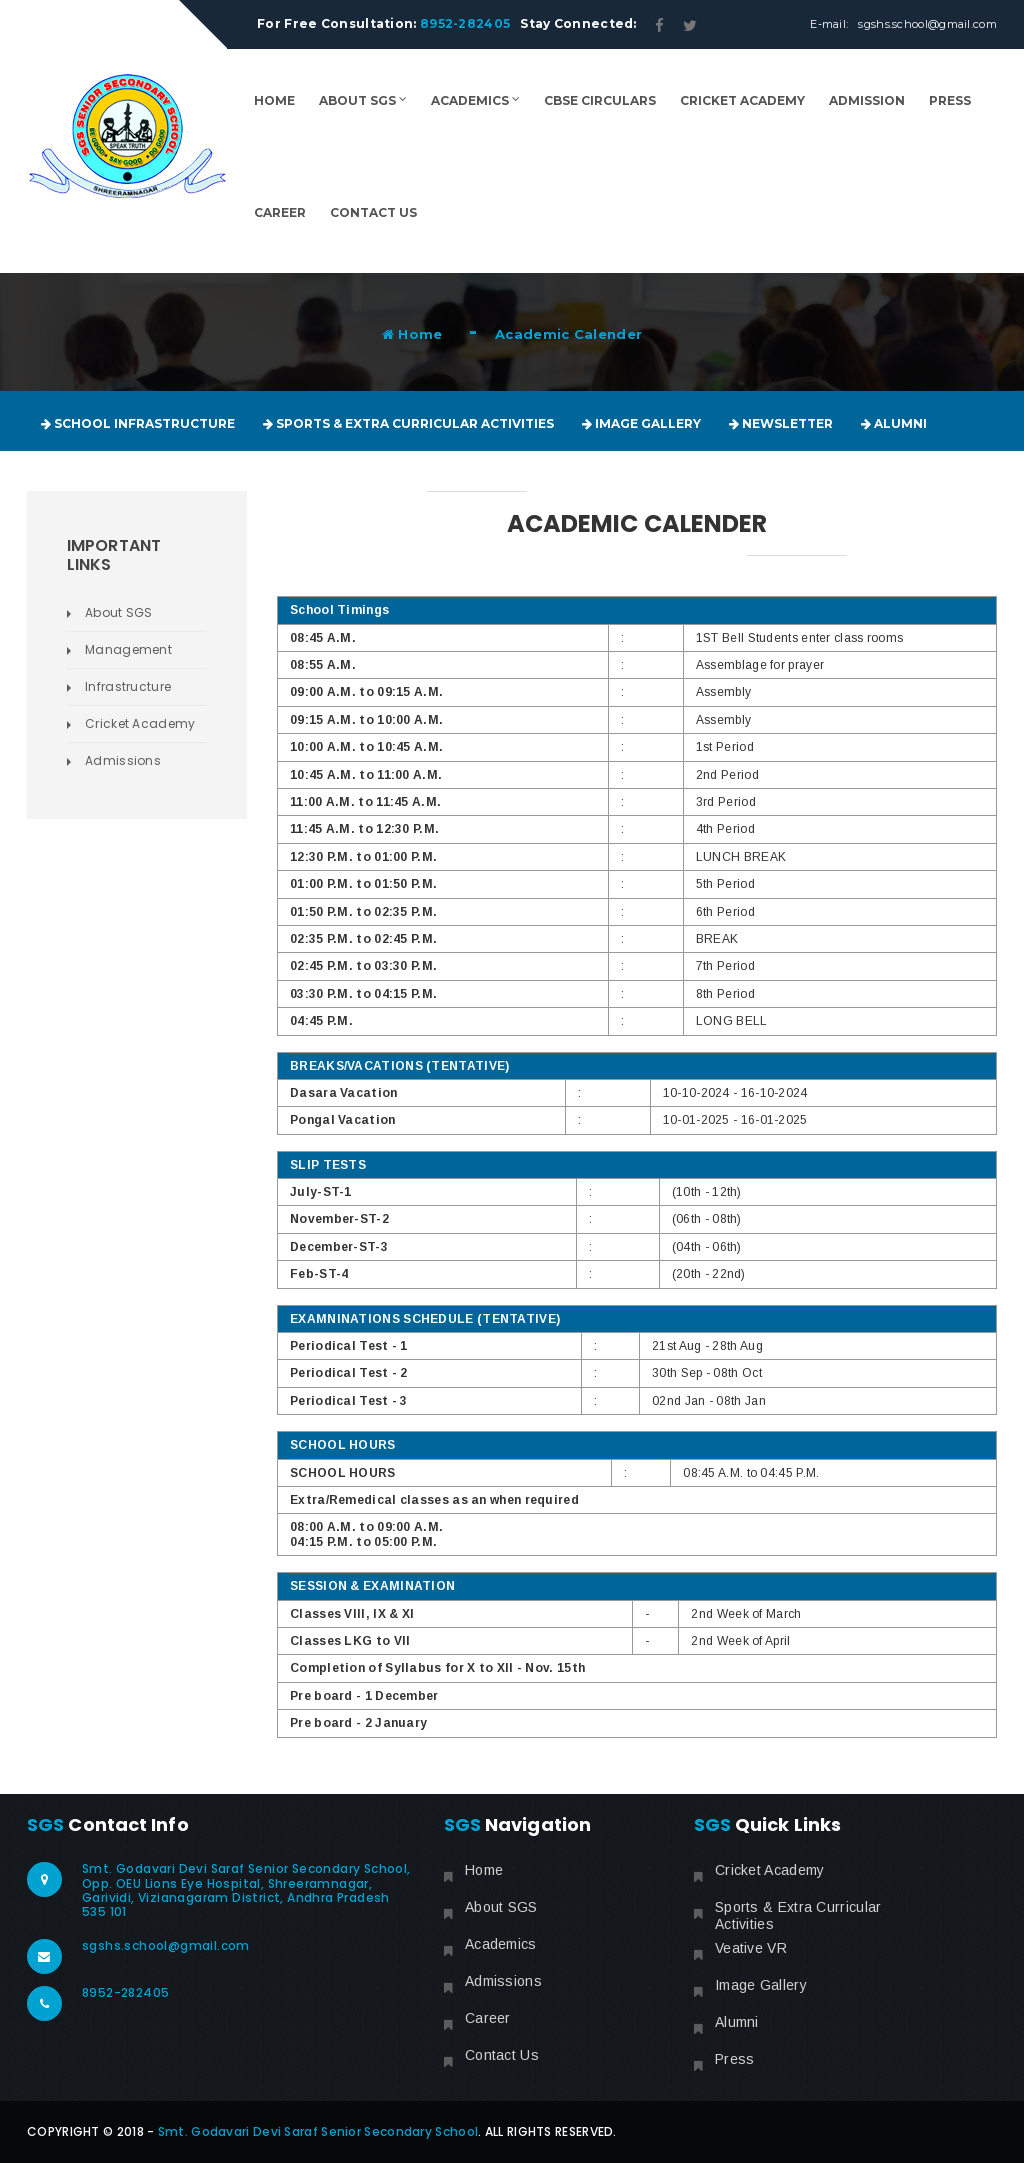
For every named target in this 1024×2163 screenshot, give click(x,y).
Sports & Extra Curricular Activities (408, 423)
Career (280, 212)
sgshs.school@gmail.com (927, 24)
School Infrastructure (138, 423)
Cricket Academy (742, 100)
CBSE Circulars (600, 100)
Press (950, 100)
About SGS (363, 100)
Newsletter (781, 423)
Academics (475, 100)
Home (274, 100)
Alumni (894, 423)
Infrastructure (128, 686)
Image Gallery (641, 423)
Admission (867, 100)
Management (128, 649)
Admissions (123, 760)
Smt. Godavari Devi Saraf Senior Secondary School (318, 2131)
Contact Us (373, 212)
